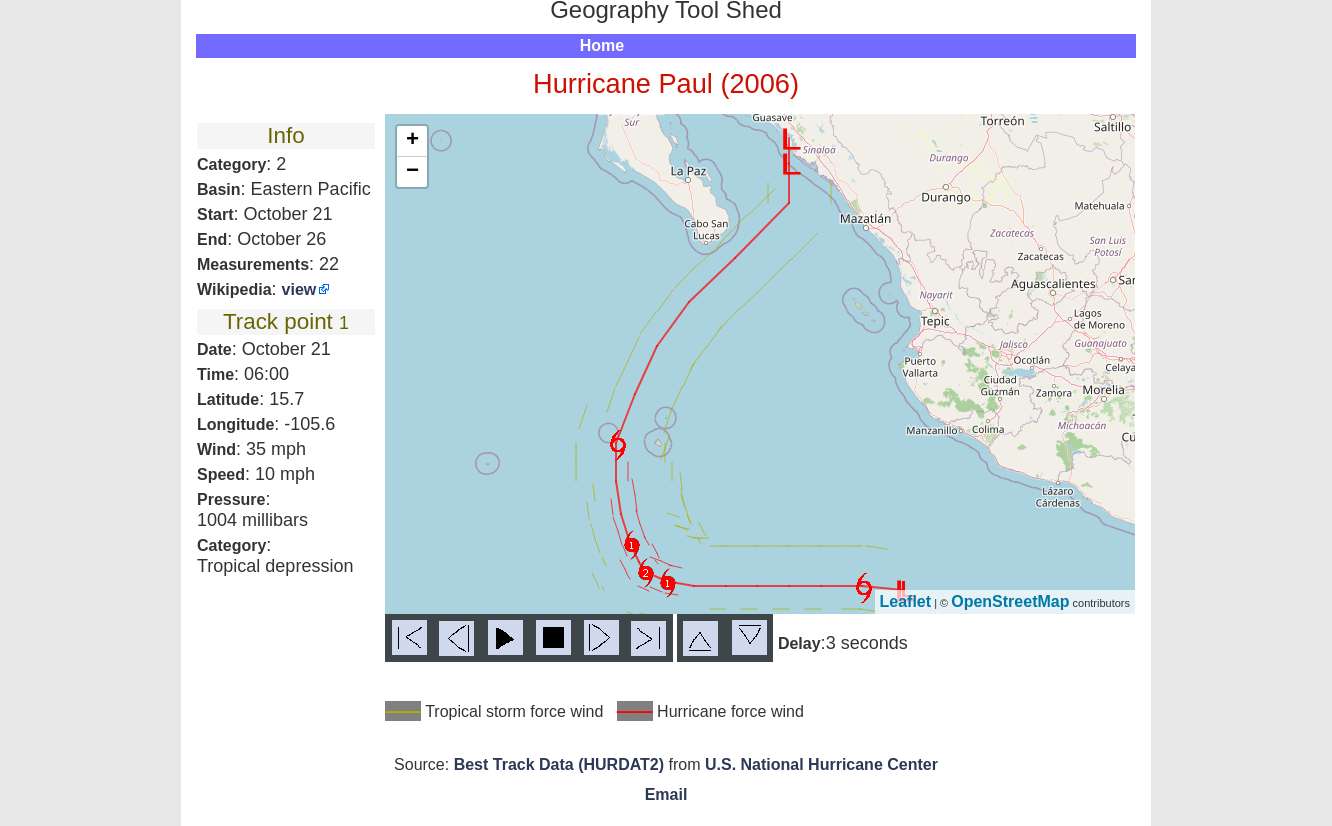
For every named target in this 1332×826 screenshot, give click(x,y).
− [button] (412, 172)
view (299, 289)
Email (666, 794)
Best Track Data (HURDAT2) (559, 764)
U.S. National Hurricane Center (821, 764)
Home (602, 45)
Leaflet (906, 601)
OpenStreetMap (1010, 601)
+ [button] (412, 141)
